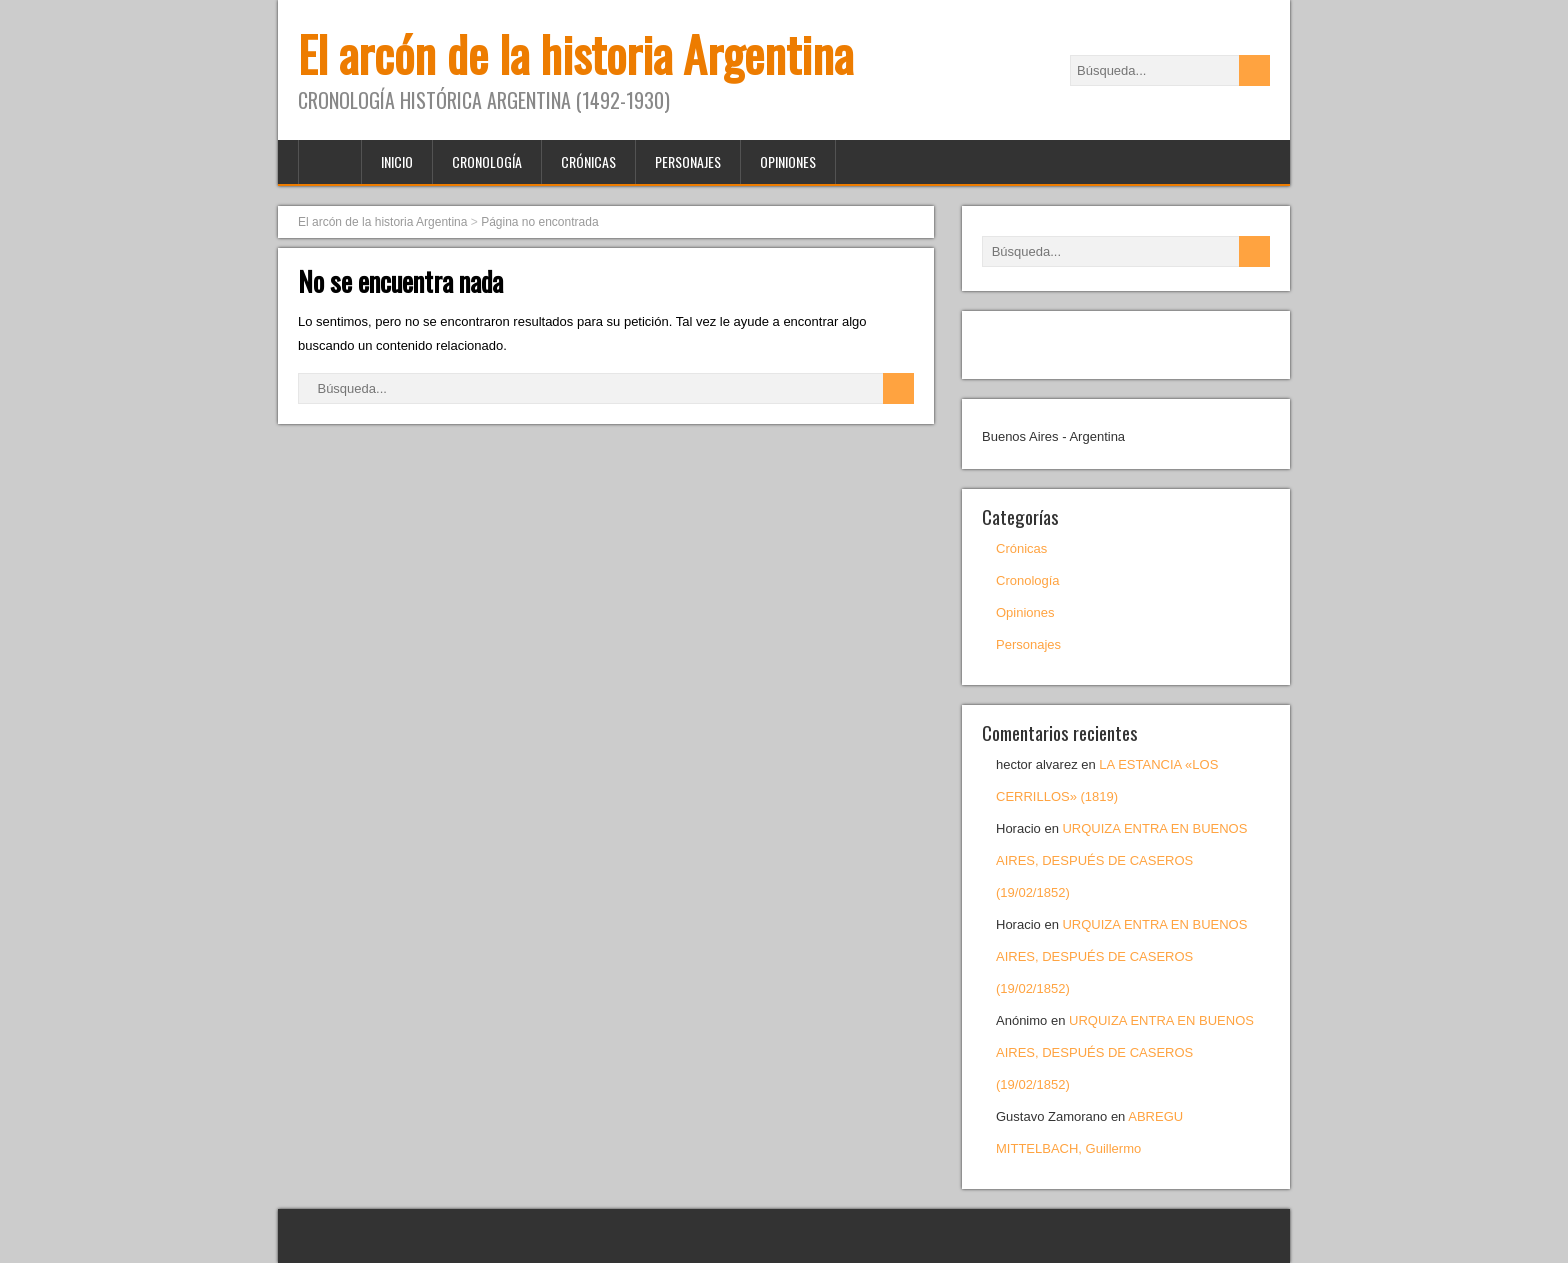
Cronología (487, 161)
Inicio (397, 161)
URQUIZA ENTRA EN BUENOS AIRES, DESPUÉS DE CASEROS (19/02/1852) (1121, 860)
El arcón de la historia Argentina (575, 53)
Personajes (688, 161)
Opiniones (788, 161)
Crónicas (588, 161)
